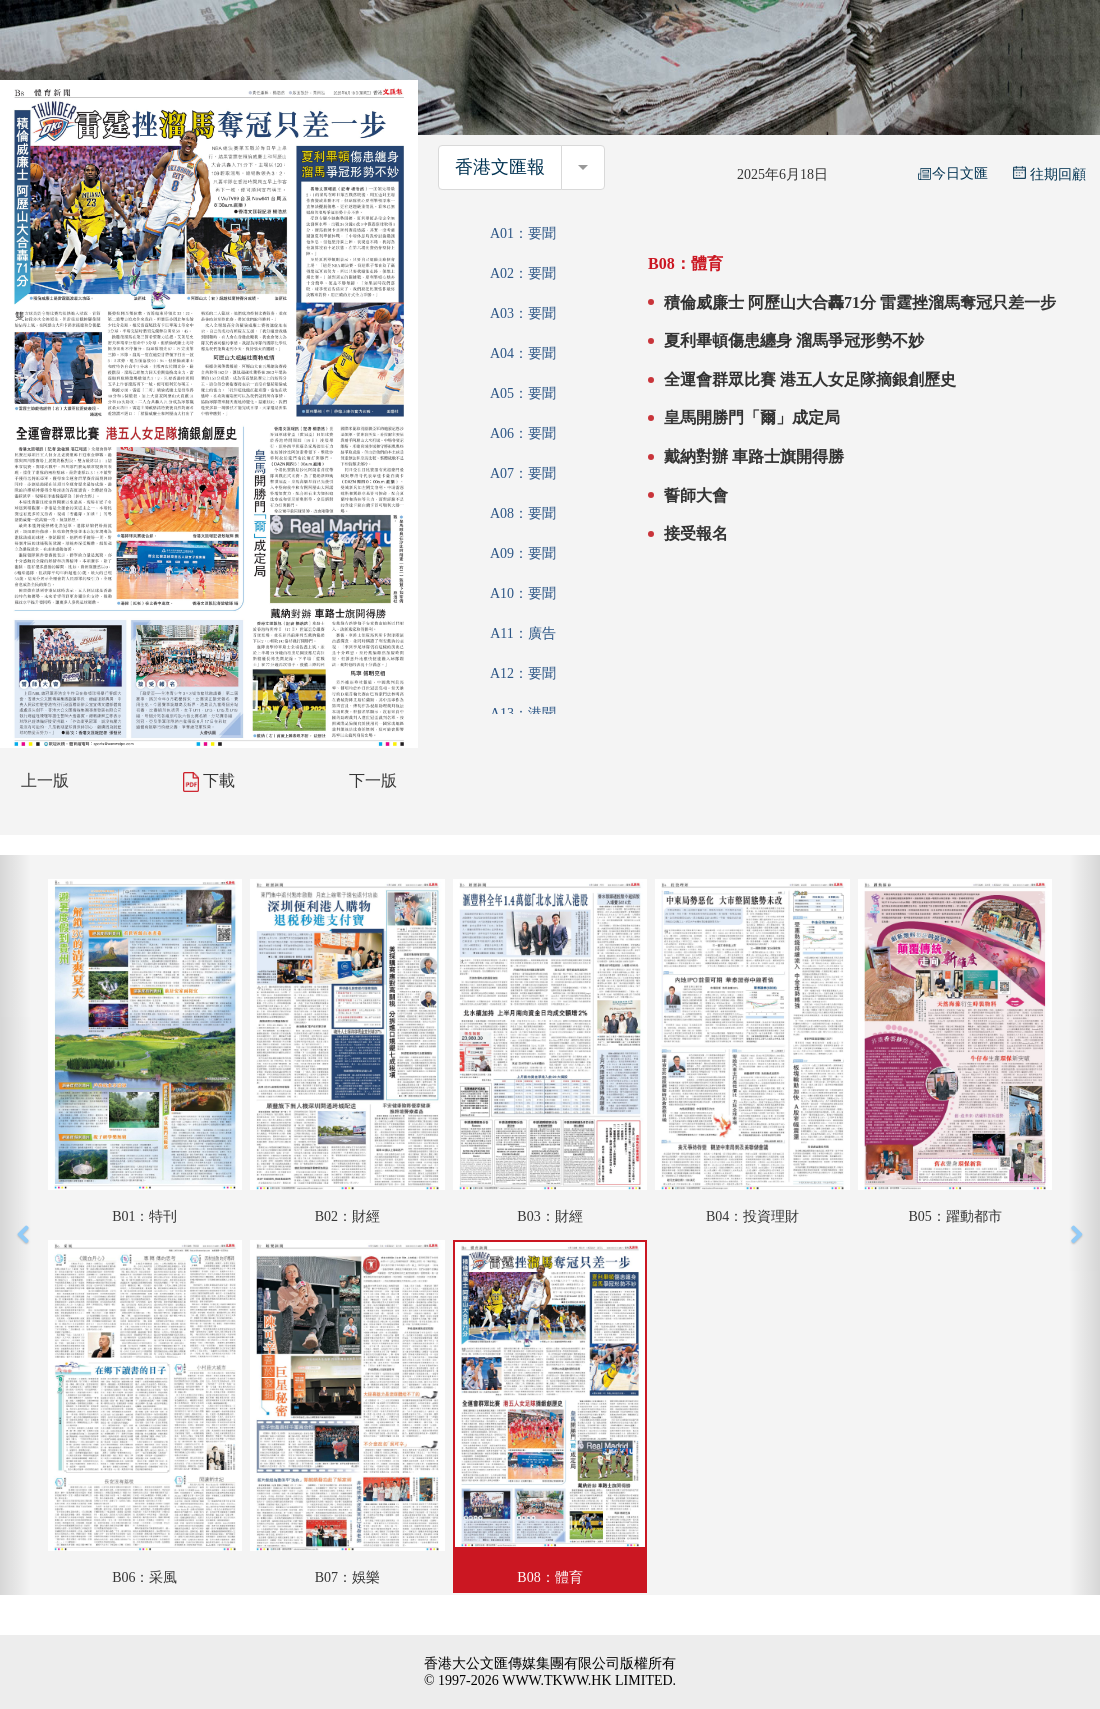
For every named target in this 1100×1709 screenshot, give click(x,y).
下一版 (373, 780)
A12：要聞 (523, 673)
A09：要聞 (523, 553)
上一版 (45, 780)
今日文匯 (953, 173)
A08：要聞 (523, 513)
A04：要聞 (523, 353)
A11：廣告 (523, 633)
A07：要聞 (523, 473)
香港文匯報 (500, 167)
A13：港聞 (523, 713)
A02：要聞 (523, 273)
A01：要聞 (523, 233)
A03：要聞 (523, 313)
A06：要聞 (523, 433)
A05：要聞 (523, 393)
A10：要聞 (523, 593)
